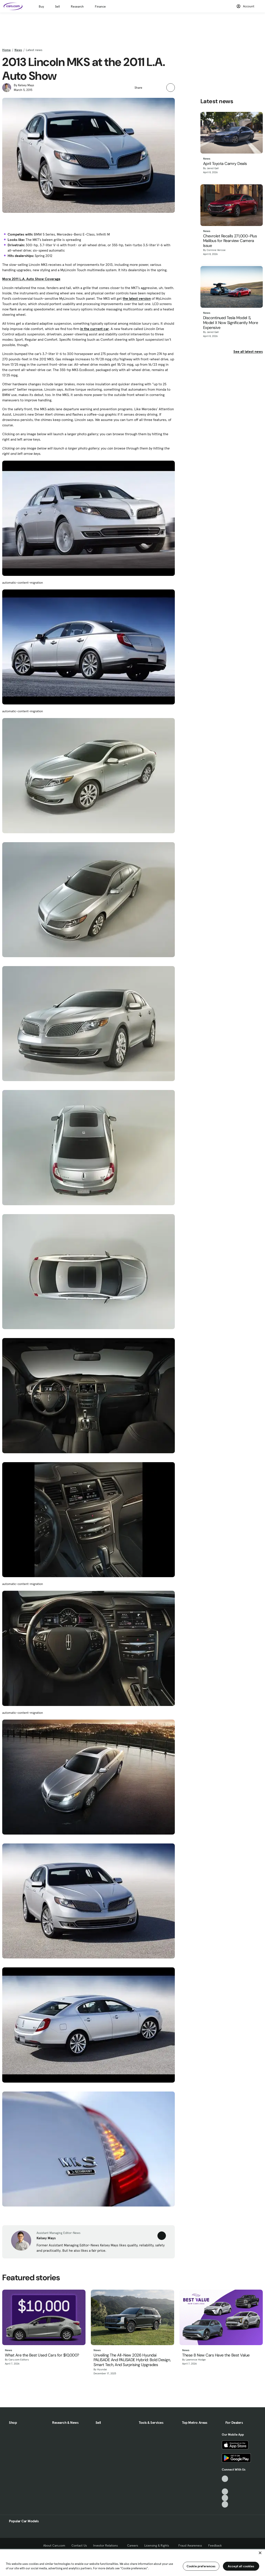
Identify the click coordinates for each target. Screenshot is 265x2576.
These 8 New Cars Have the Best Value (216, 2355)
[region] (132, 2562)
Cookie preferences (201, 2566)
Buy (41, 6)
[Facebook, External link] (225, 2485)
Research (77, 6)
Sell (57, 6)
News (18, 50)
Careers (132, 2545)
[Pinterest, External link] (225, 2504)
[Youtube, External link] (225, 2491)
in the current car (94, 328)
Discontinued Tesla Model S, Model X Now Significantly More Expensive (230, 323)
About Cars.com (54, 2545)
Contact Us (79, 2545)
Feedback (215, 2545)
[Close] (260, 2553)
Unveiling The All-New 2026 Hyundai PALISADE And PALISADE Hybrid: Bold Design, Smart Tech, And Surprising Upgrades (132, 2360)
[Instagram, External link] (225, 2498)
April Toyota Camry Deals (225, 163)
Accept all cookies (241, 2566)
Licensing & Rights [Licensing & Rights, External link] (158, 2545)
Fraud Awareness (190, 2545)
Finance (100, 6)
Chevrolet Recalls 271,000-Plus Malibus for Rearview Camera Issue (230, 241)
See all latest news (248, 351)
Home (6, 50)
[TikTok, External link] (225, 2478)
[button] (148, 87)
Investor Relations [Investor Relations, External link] (107, 2545)
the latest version (137, 298)
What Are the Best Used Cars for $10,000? (42, 2355)
